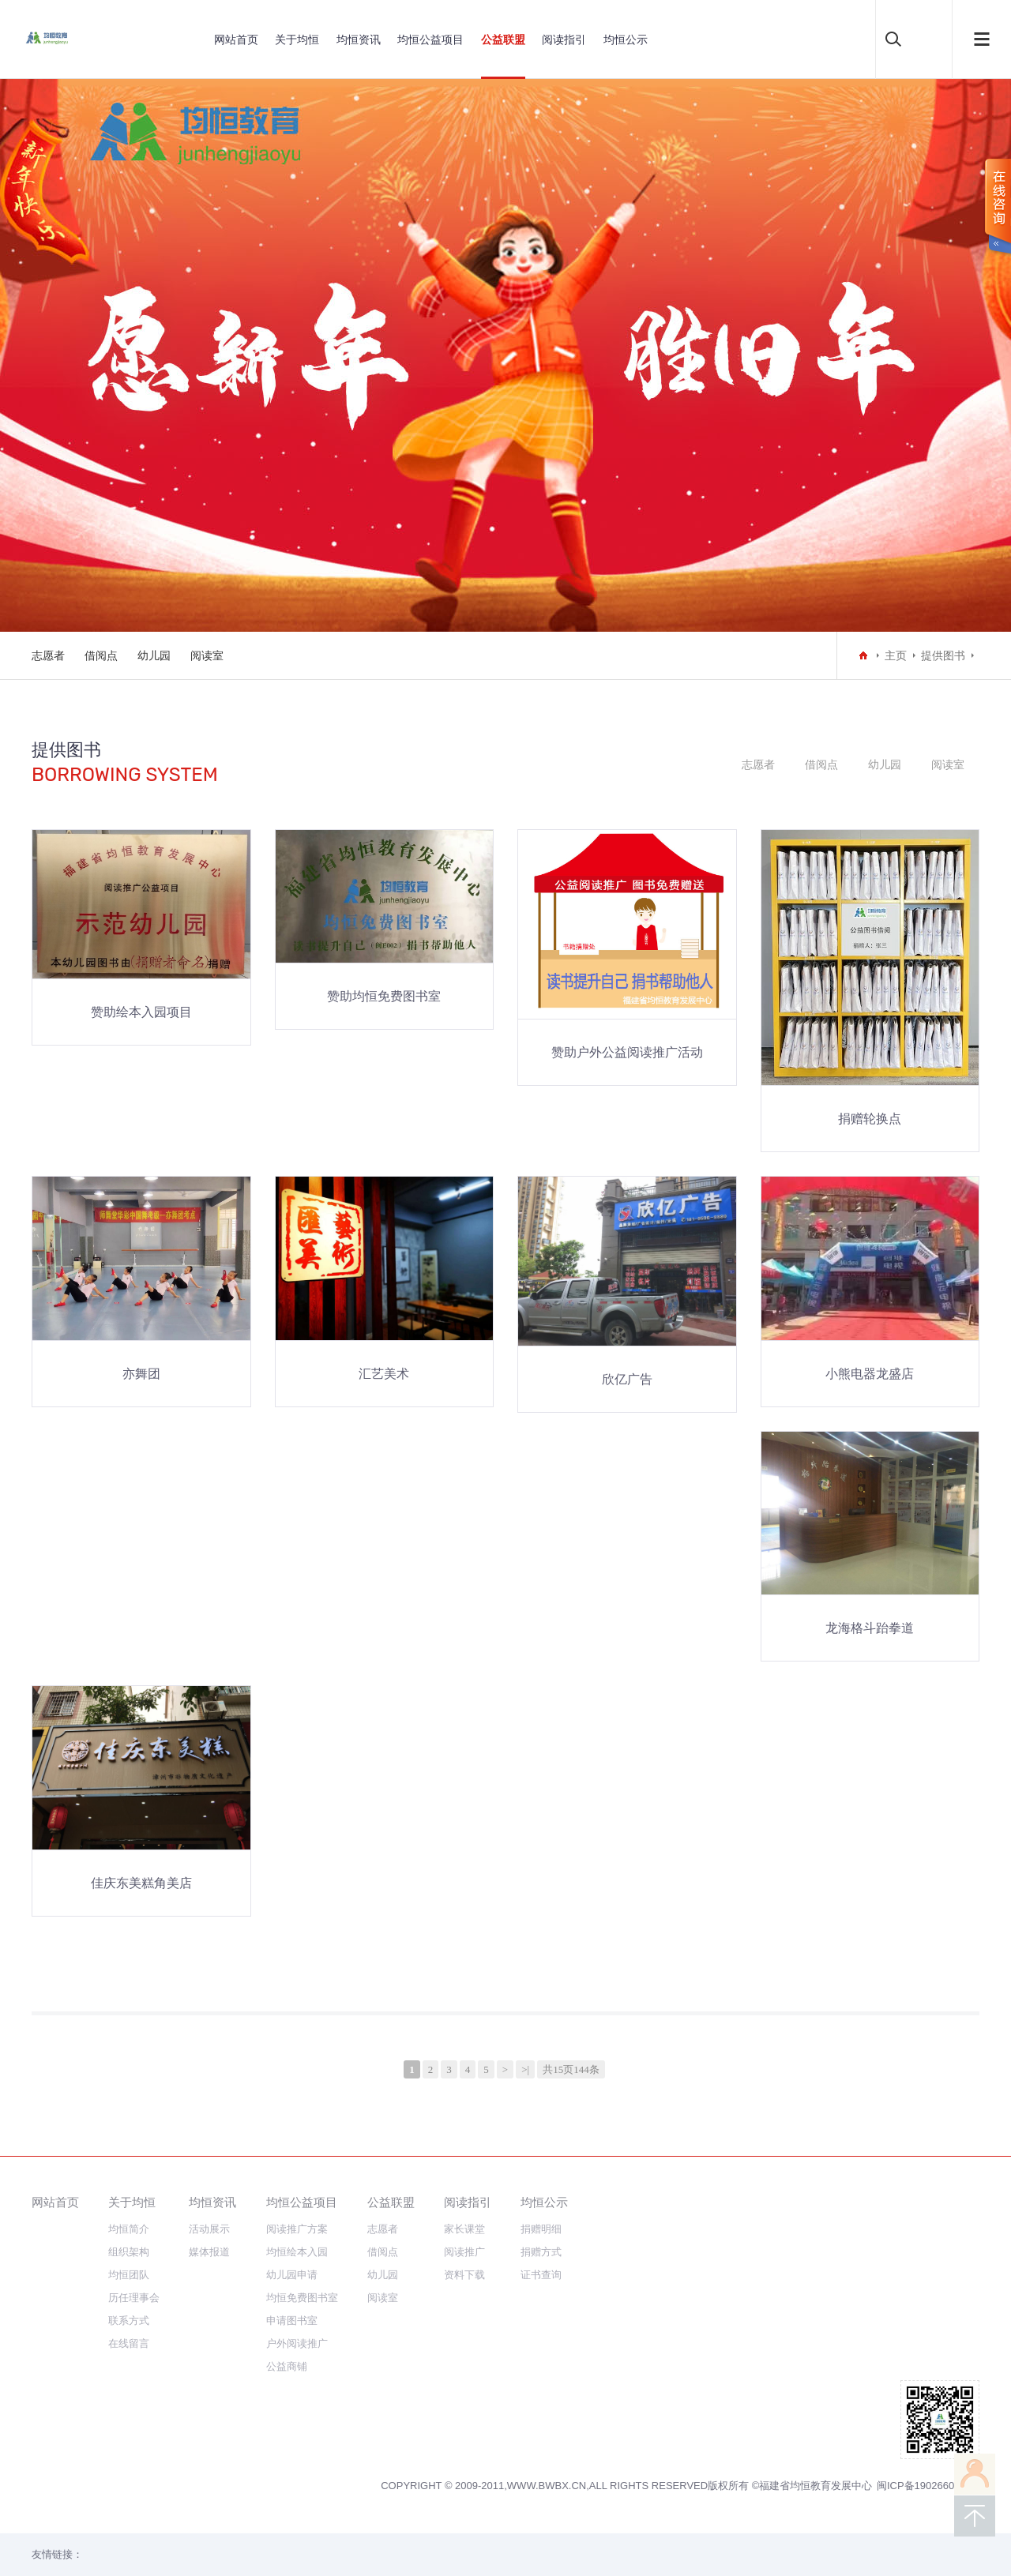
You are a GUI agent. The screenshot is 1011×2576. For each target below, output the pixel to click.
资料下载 (464, 2275)
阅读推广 (464, 2252)
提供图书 (943, 655)
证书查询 (541, 2275)
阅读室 (207, 655)
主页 (896, 655)
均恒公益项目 (430, 39)
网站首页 (236, 39)
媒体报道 (209, 2252)
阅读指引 (564, 39)
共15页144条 (571, 2069)
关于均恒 (297, 39)
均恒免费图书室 (302, 2298)
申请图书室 (292, 2320)
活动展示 (209, 2229)
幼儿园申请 (292, 2275)
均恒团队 (128, 2275)
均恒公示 (625, 39)
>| (525, 2069)
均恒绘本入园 (297, 2252)
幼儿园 (154, 655)
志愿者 (48, 655)
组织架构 (128, 2252)
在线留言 (128, 2343)
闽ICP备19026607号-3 (928, 2486)
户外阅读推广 (297, 2343)
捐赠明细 (541, 2229)
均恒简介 (128, 2229)
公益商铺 (286, 2366)
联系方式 (128, 2320)
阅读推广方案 (297, 2229)
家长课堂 (464, 2229)
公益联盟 (503, 39)
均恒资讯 (358, 39)
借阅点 (101, 655)
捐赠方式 (541, 2252)
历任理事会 (134, 2298)
